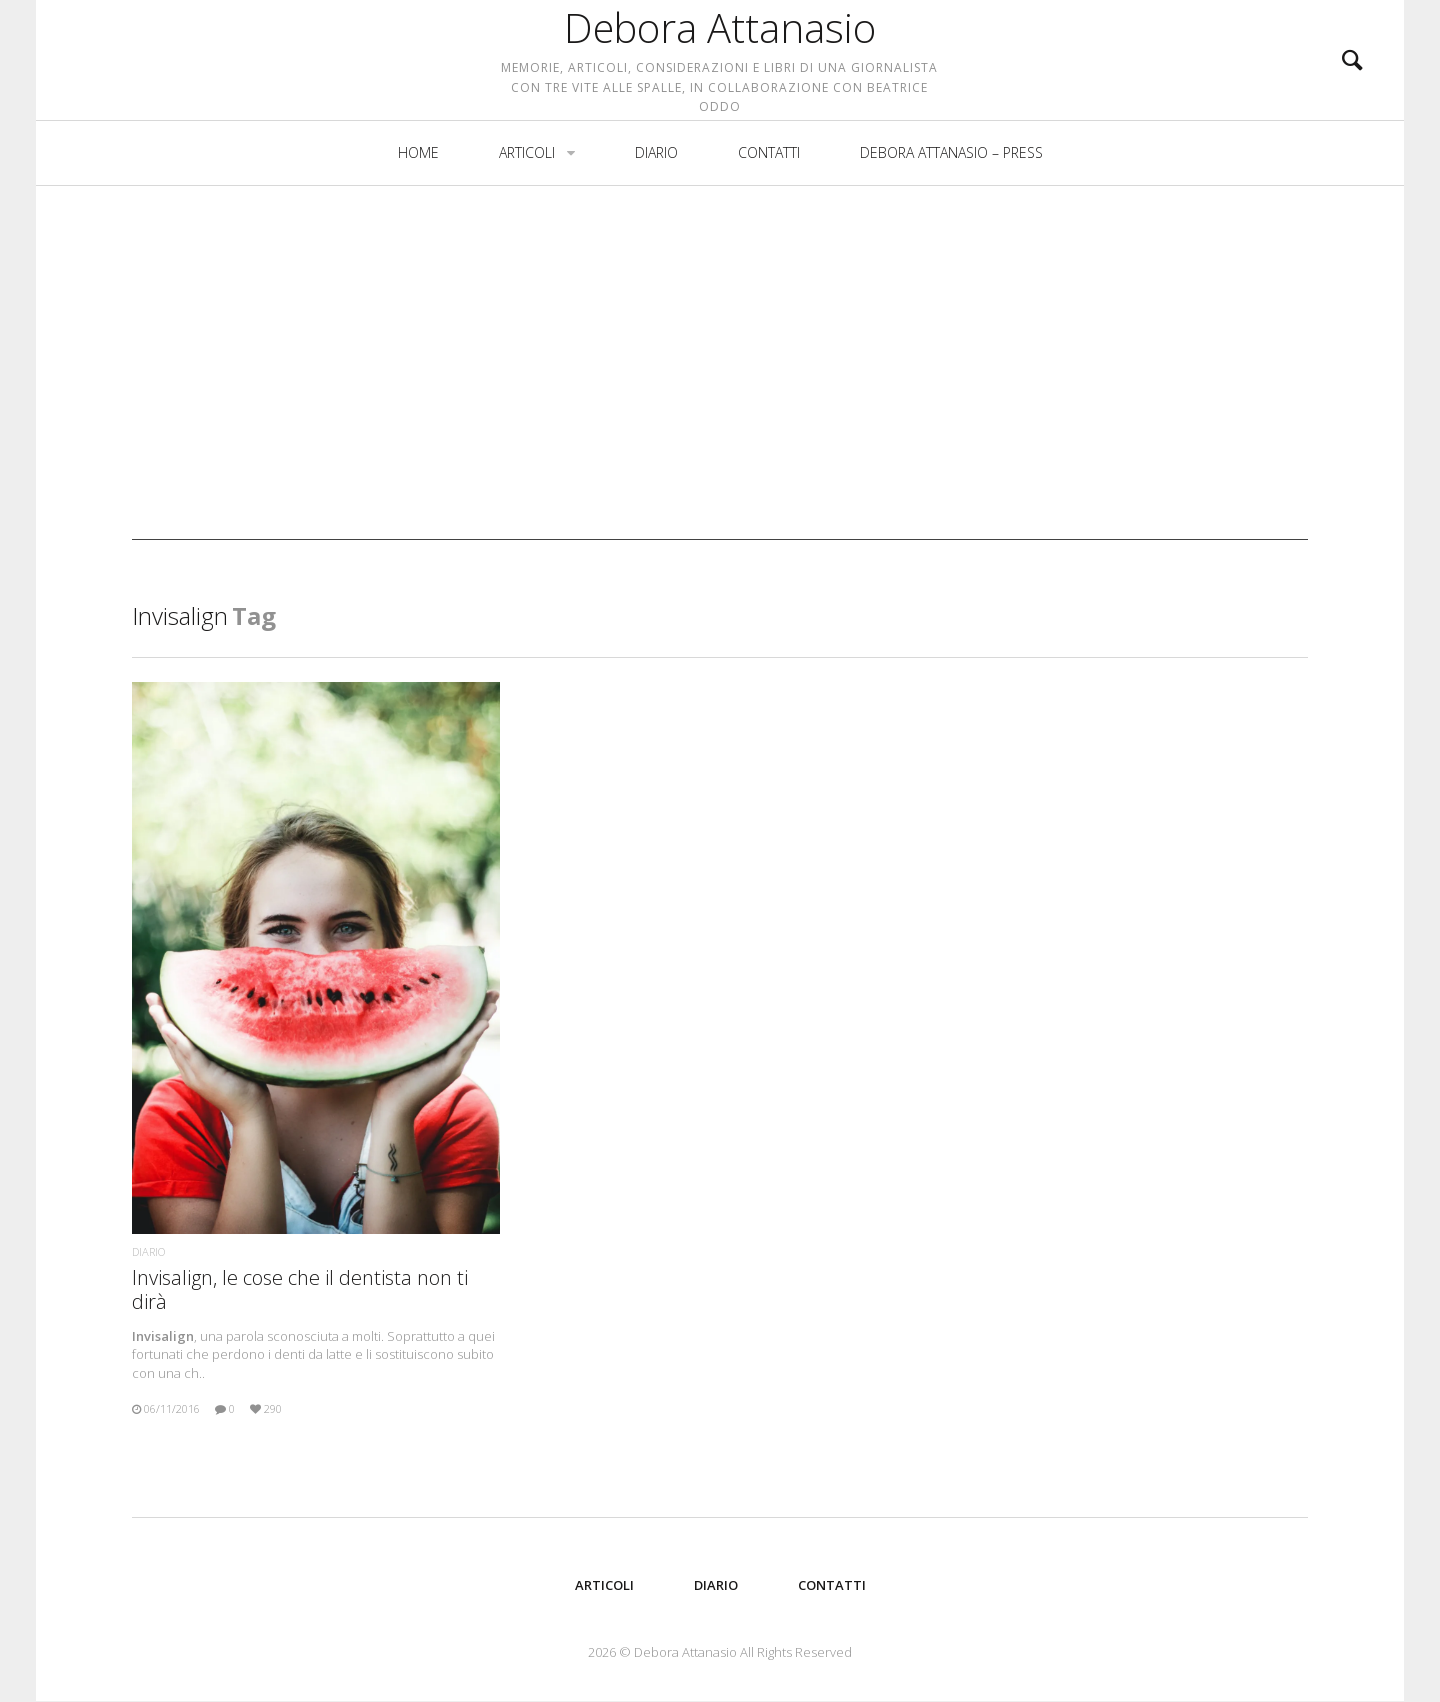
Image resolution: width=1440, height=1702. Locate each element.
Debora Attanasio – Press (951, 216)
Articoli (527, 216)
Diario (656, 216)
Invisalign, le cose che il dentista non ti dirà (300, 1289)
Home (418, 216)
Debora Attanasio (720, 60)
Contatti (769, 216)
